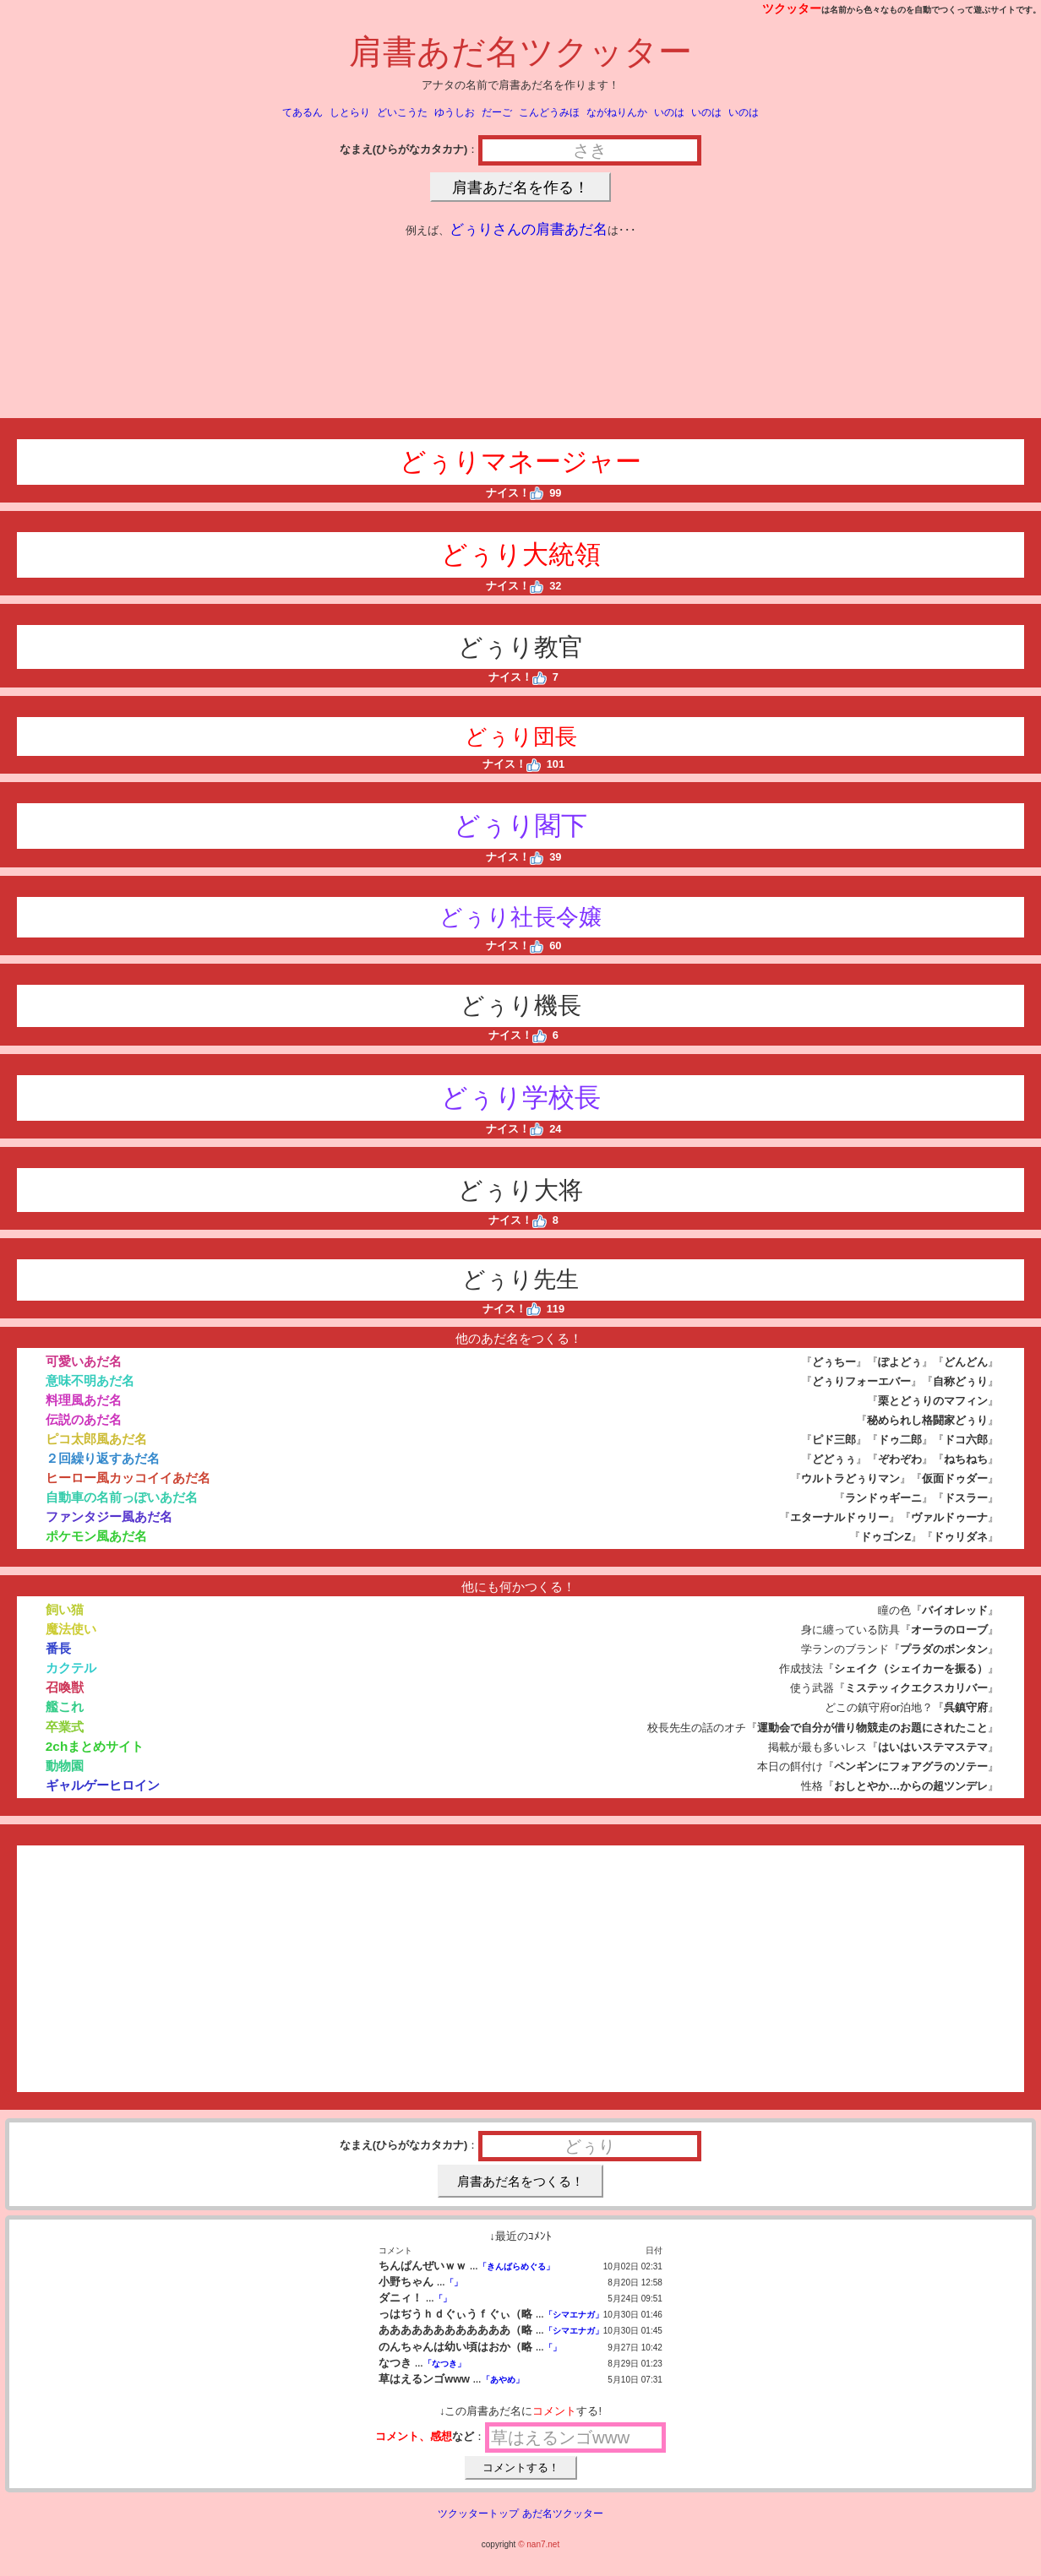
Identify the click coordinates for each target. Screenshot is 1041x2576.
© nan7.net (538, 2544)
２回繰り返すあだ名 (103, 1458)
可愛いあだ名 (84, 1361)
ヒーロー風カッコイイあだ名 (128, 1477)
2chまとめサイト (95, 1746)
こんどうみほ (549, 112)
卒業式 (65, 1727)
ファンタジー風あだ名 (109, 1516)
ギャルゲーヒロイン (103, 1785)
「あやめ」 (503, 2379)
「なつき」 (444, 2363)
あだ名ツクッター (562, 2513)
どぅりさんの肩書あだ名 (529, 229)
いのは (669, 112)
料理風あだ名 (84, 1400)
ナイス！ (515, 492)
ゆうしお (454, 112)
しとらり (350, 112)
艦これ (65, 1706)
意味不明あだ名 (90, 1380)
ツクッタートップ (478, 2513)
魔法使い (71, 1629)
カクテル (71, 1667)
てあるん (302, 112)
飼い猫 (65, 1609)
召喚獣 (65, 1687)
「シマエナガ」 (573, 2314)
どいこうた (402, 112)
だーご (497, 112)
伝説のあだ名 (84, 1419)
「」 (453, 2282)
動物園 (65, 1765)
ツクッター (791, 8)
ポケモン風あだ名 (96, 1536)
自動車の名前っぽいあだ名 (122, 1497)
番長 (58, 1648)
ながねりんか (616, 112)
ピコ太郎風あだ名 (96, 1439)
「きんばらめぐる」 (516, 2266)
